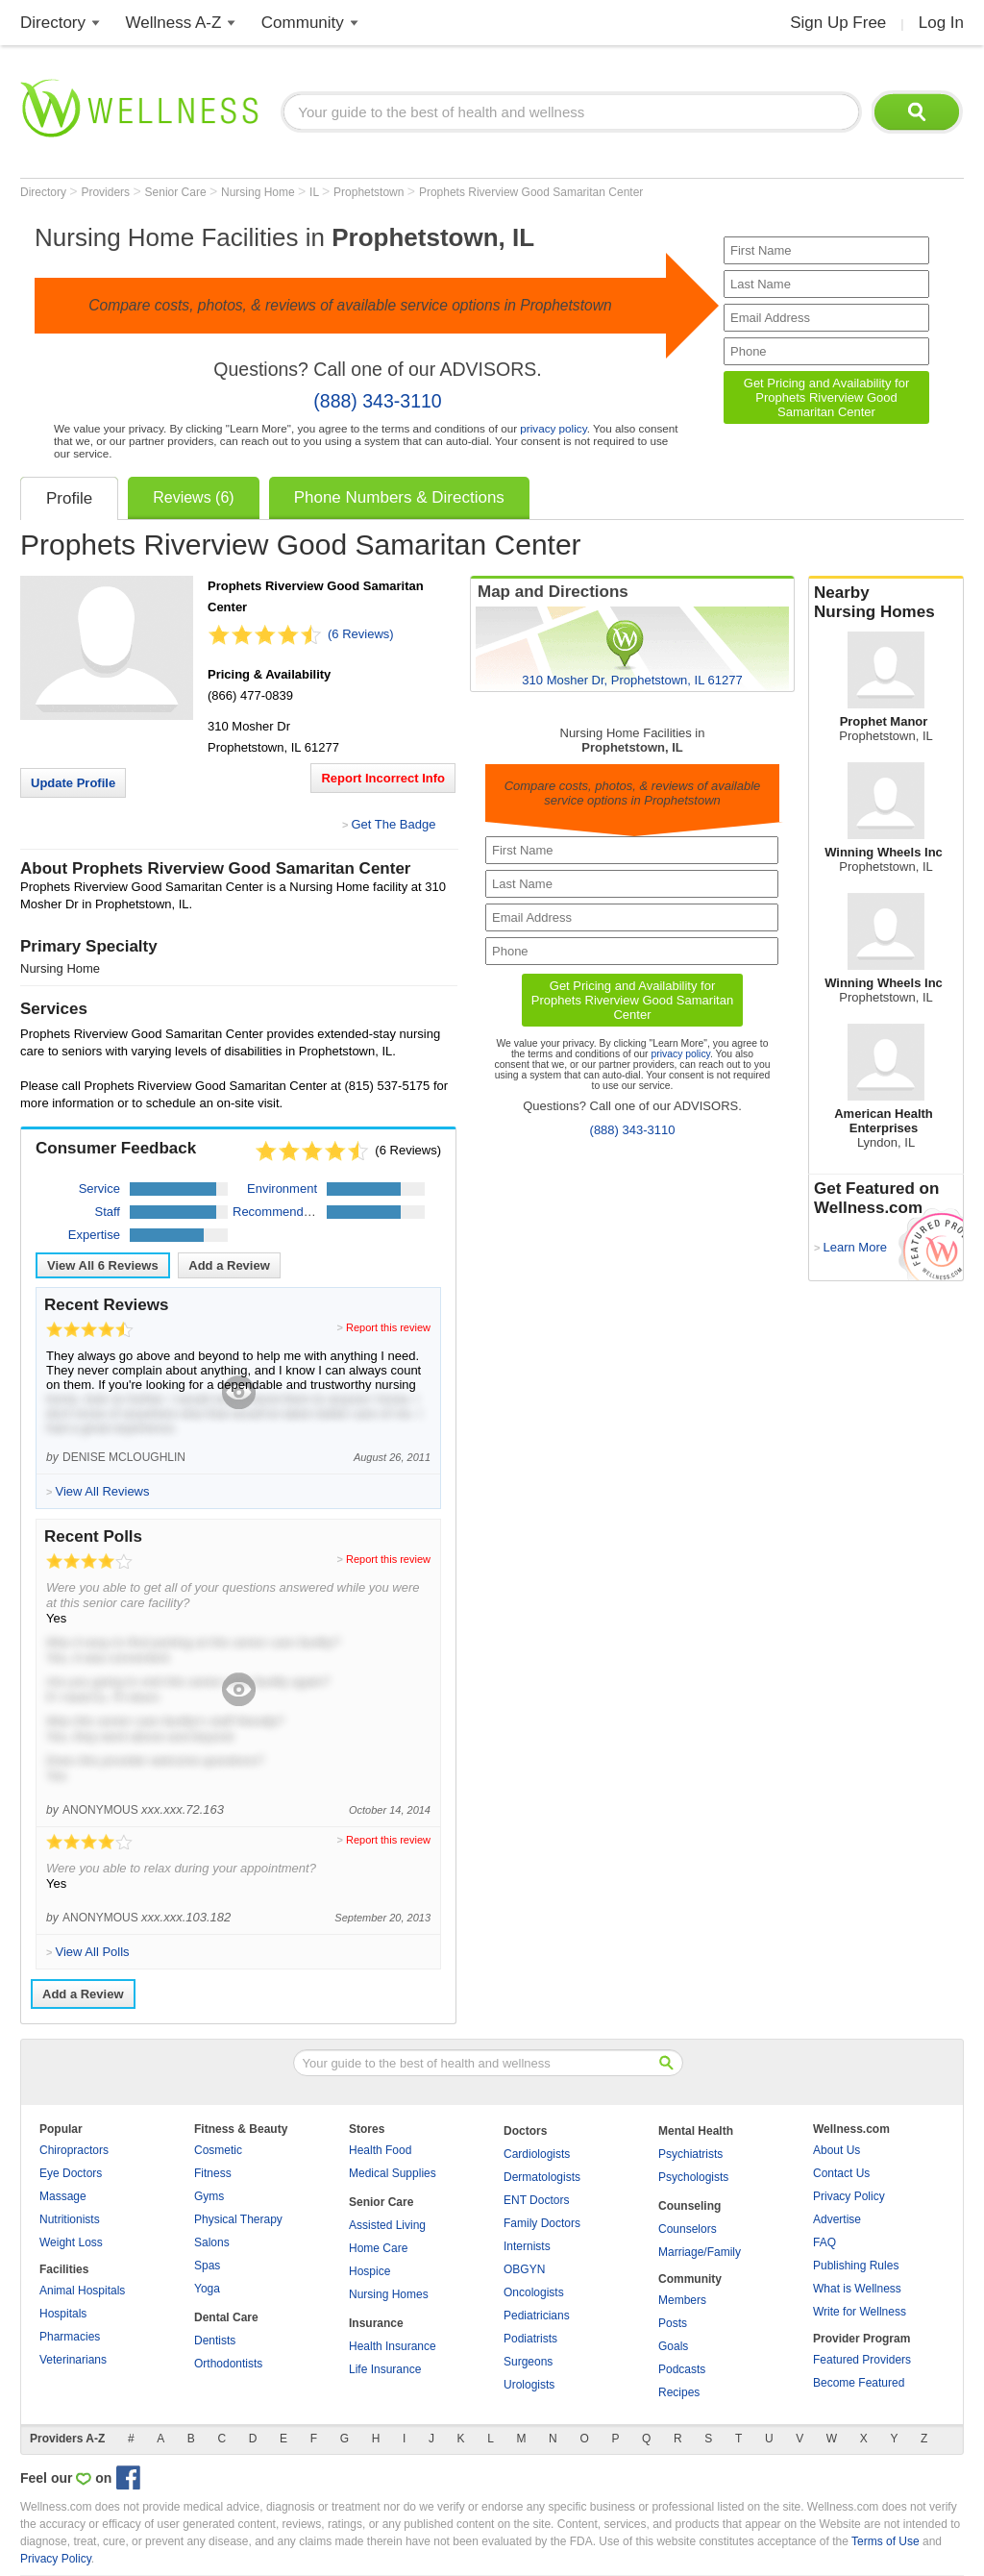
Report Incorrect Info (383, 778)
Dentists (214, 2340)
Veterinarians (73, 2359)
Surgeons (528, 2361)
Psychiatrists (690, 2154)
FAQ (824, 2242)
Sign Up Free (838, 22)
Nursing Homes (389, 2294)
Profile (69, 498)
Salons (212, 2242)
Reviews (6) (193, 497)
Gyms (209, 2196)
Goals (673, 2346)
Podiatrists (530, 2338)
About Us (836, 2150)
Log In (941, 22)
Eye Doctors (70, 2173)
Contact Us (841, 2173)
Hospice (369, 2271)
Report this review (388, 1327)
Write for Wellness (859, 2311)
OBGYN (524, 2269)
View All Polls (92, 1951)
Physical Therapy (238, 2219)
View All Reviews (103, 1265)
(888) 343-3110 (377, 400)
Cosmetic (218, 2150)
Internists (527, 2246)
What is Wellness (857, 2288)
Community (302, 22)
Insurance (376, 2323)
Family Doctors (542, 2223)
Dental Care (226, 2317)
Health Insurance (392, 2346)
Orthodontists (228, 2363)
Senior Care (177, 192)
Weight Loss (71, 2242)
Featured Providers (862, 2359)
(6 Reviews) (361, 634)
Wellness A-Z (174, 22)
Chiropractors (74, 2150)
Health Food (380, 2150)
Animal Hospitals (82, 2290)
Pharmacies (69, 2336)
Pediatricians (537, 2315)
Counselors (687, 2229)
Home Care (378, 2248)
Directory (53, 22)
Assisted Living (387, 2225)
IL (315, 192)
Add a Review (229, 1265)
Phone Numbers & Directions (399, 497)
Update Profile (73, 783)
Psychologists (693, 2177)
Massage (62, 2196)
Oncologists (534, 2292)
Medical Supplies (392, 2173)
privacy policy (553, 428)
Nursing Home (259, 192)
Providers (107, 192)
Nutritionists (69, 2219)
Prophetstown (370, 192)
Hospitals (62, 2313)
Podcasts (681, 2369)
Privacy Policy (849, 2196)
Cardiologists (537, 2154)
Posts (672, 2323)
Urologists (529, 2384)
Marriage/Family (699, 2252)
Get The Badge (393, 824)
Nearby (886, 602)
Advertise (837, 2219)
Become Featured (858, 2383)
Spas (207, 2265)
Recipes (679, 2392)
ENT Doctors (536, 2200)
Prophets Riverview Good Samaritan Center (531, 192)
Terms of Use (885, 2541)
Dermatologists (542, 2177)
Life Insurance (385, 2369)
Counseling (689, 2206)
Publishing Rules (855, 2265)
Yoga (207, 2288)
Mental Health (695, 2131)
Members (682, 2300)
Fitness (213, 2173)
